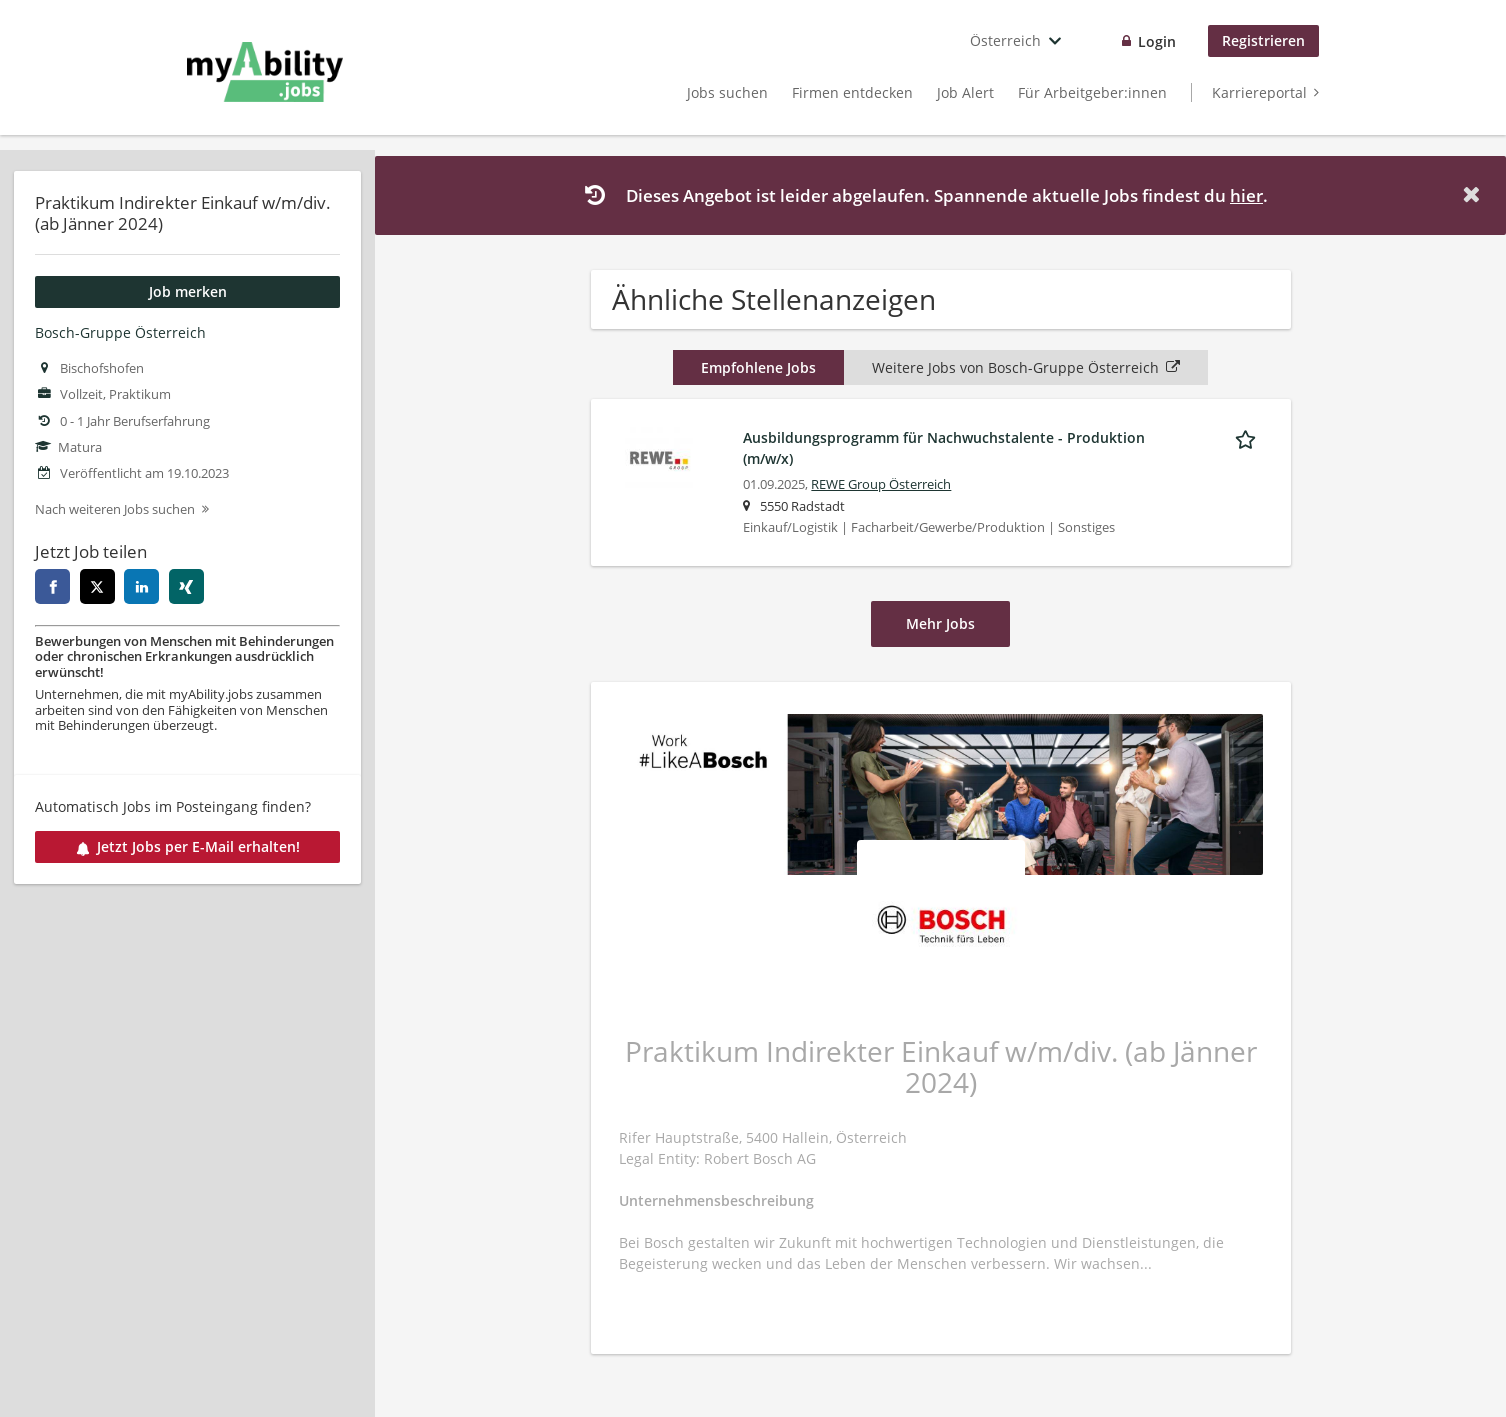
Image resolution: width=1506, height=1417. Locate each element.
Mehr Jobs (940, 623)
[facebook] (52, 586)
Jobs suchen (727, 92)
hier (1246, 195)
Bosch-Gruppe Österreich (120, 332)
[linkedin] (141, 586)
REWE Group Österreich (881, 484)
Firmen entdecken (852, 92)
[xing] (186, 586)
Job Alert (965, 92)
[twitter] (97, 586)
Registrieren (1263, 40)
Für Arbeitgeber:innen (1092, 92)
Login (1157, 41)
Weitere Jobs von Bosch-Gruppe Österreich (1026, 367)
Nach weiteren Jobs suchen (115, 509)
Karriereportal (1259, 92)
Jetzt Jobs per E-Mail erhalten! (188, 846)
